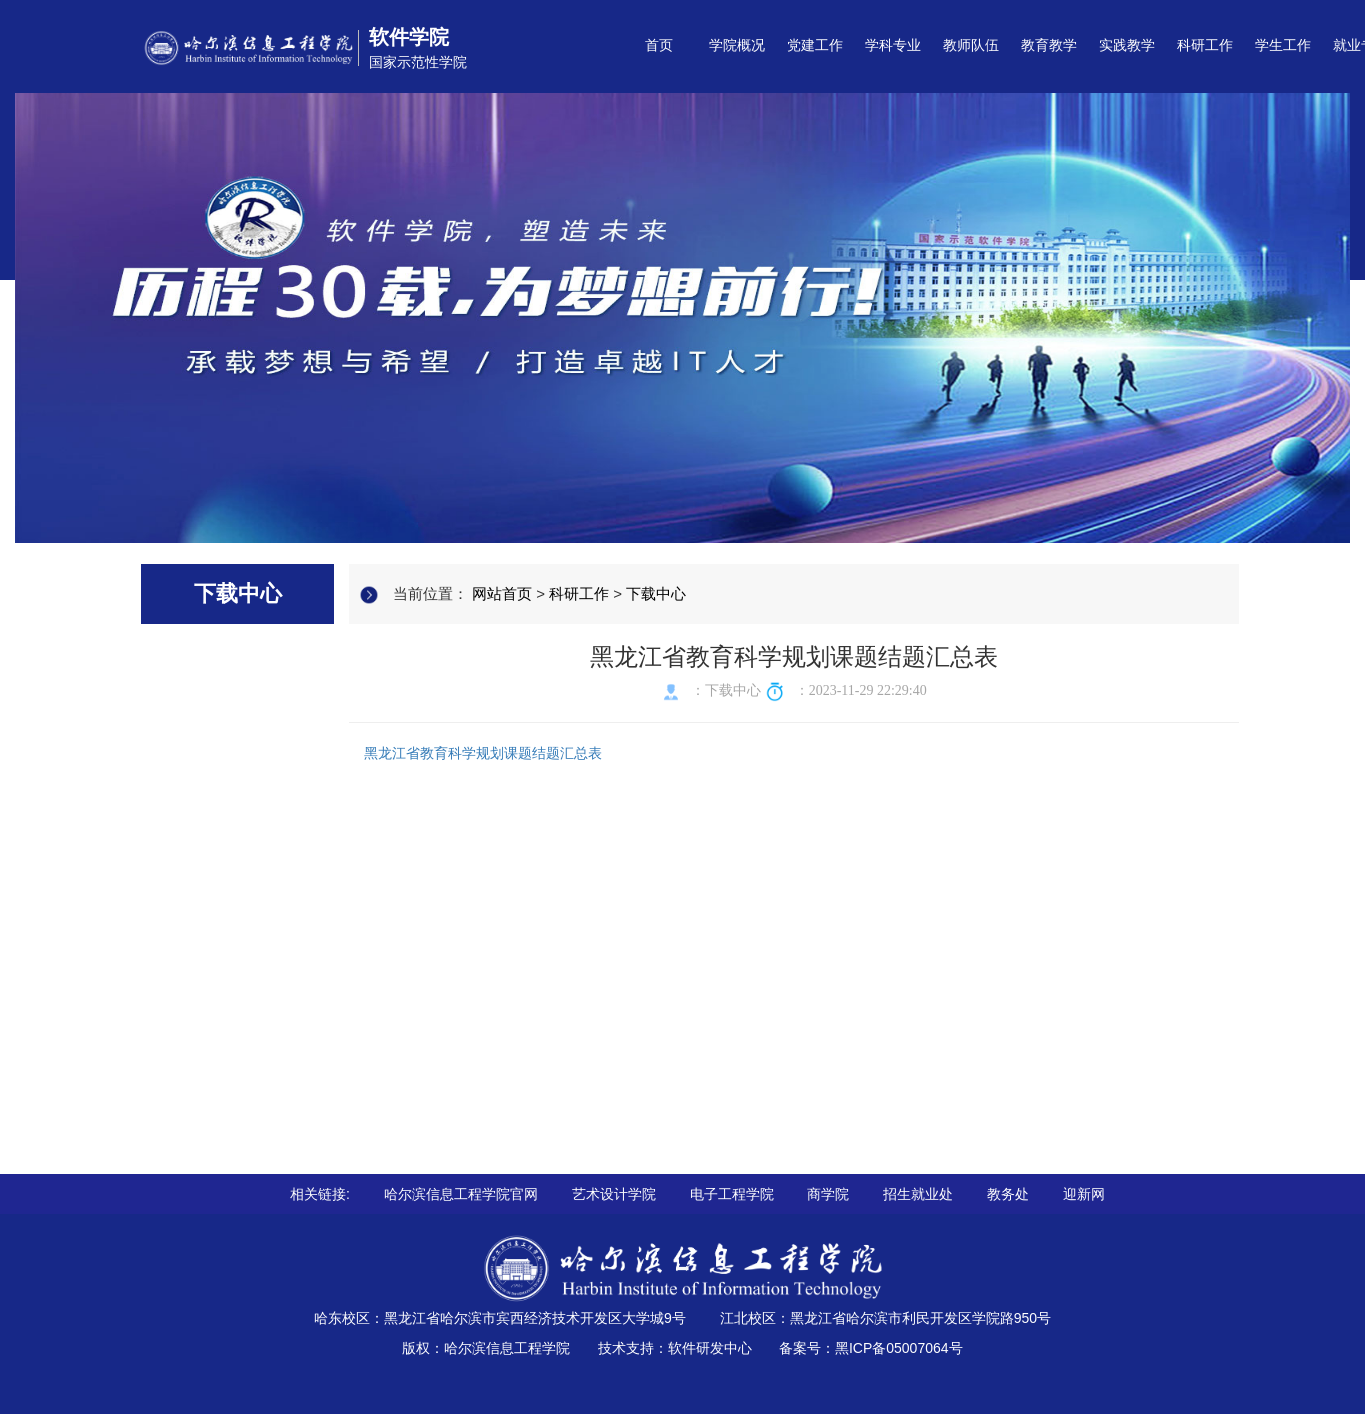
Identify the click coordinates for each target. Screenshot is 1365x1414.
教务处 (1008, 1194)
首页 (659, 45)
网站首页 (502, 593)
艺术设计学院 (614, 1194)
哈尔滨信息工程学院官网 (461, 1194)
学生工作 (1283, 45)
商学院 (828, 1194)
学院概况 (737, 45)
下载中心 (656, 593)
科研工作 (1205, 45)
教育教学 (1049, 45)
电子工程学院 (732, 1194)
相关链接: (320, 1194)
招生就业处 (918, 1194)
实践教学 (1127, 45)
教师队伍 (971, 45)
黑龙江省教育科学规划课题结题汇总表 (483, 753)
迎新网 (1084, 1194)
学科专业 (893, 45)
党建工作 (815, 45)
